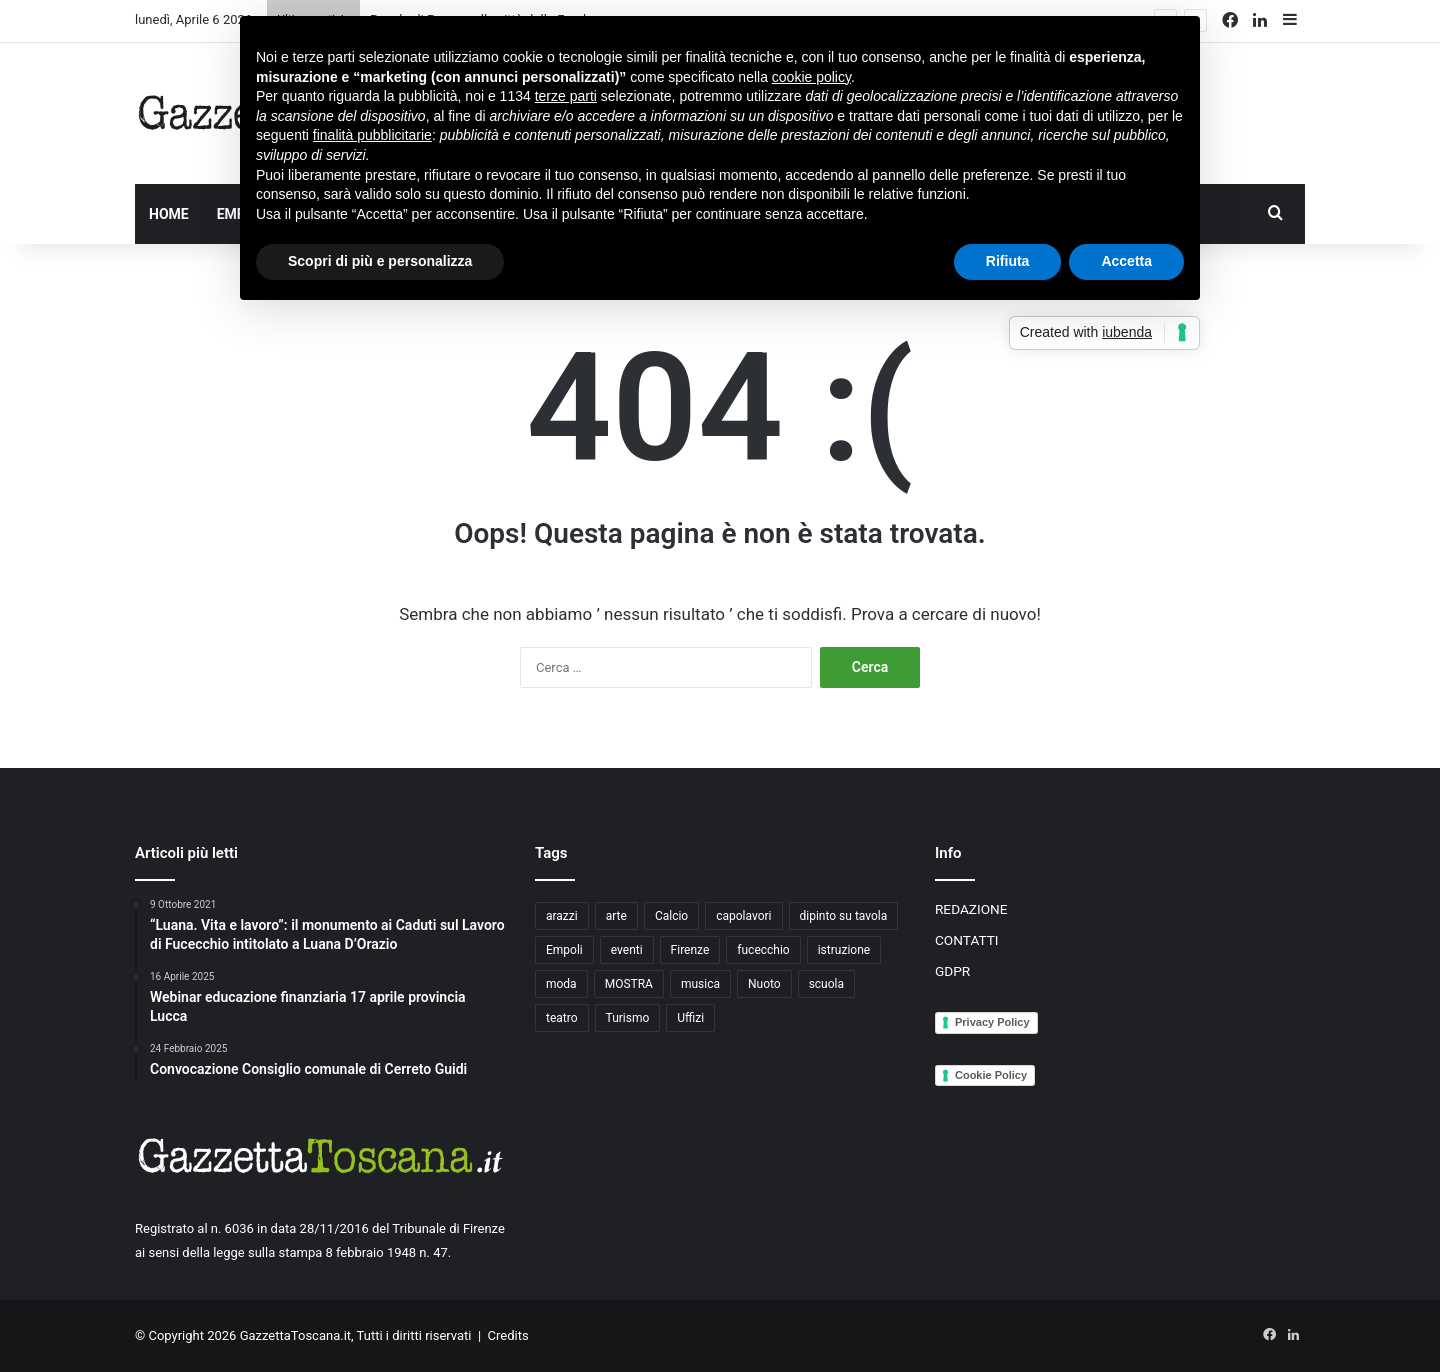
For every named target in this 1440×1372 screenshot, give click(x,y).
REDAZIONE (971, 909)
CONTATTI (967, 940)
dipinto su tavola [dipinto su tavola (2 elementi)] (844, 916)
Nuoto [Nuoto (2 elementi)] (764, 984)
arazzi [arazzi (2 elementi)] (562, 916)
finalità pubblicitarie (372, 135)
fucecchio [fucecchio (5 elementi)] (763, 950)
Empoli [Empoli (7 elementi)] (564, 950)
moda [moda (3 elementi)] (561, 984)
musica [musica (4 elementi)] (700, 984)
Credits (508, 1335)
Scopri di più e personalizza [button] (380, 261)
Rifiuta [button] (1008, 261)
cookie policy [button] (811, 77)
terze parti (566, 96)
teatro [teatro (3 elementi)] (562, 1018)
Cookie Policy (991, 1075)
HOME (169, 214)
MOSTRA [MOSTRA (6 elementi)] (629, 984)
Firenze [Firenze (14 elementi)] (690, 950)
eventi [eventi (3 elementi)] (627, 950)
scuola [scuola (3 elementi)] (826, 984)
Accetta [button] (1126, 261)
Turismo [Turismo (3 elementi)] (628, 1018)
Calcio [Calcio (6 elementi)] (671, 916)
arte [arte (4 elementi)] (616, 916)
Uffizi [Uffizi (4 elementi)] (690, 1018)
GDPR (952, 971)
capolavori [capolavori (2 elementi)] (743, 916)
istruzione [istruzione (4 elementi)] (844, 950)
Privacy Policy (992, 1022)
